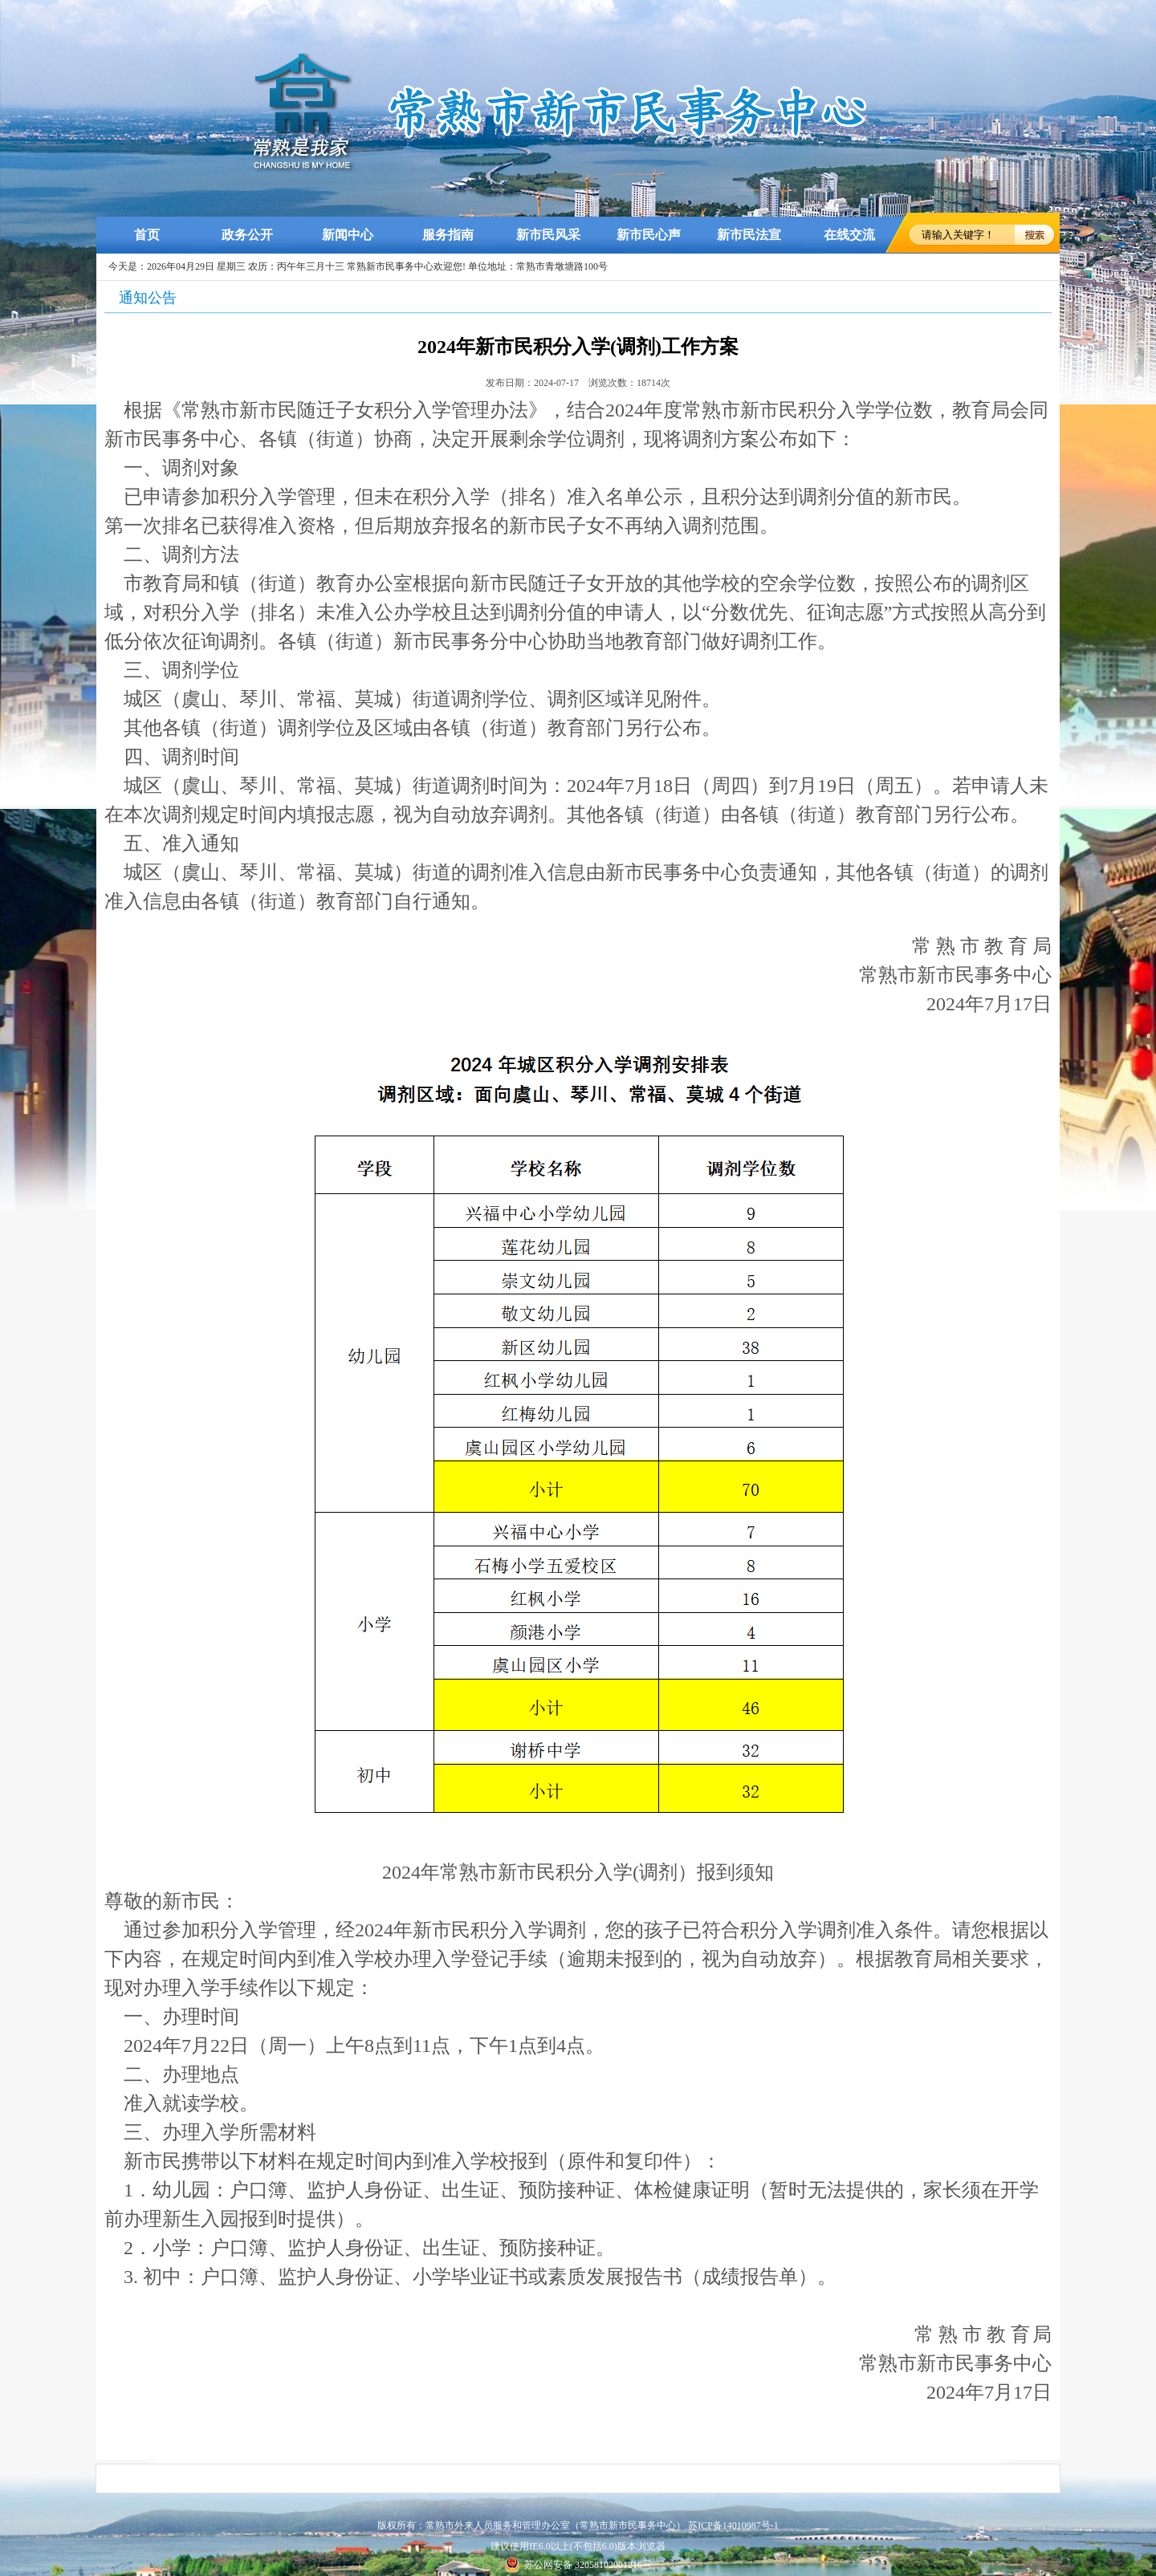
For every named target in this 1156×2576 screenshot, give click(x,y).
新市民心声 (649, 235)
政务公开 (247, 235)
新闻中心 (347, 235)
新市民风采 (548, 235)
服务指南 (448, 235)
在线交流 (849, 235)
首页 (147, 235)
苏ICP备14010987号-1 (733, 2525)
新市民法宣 (749, 235)
